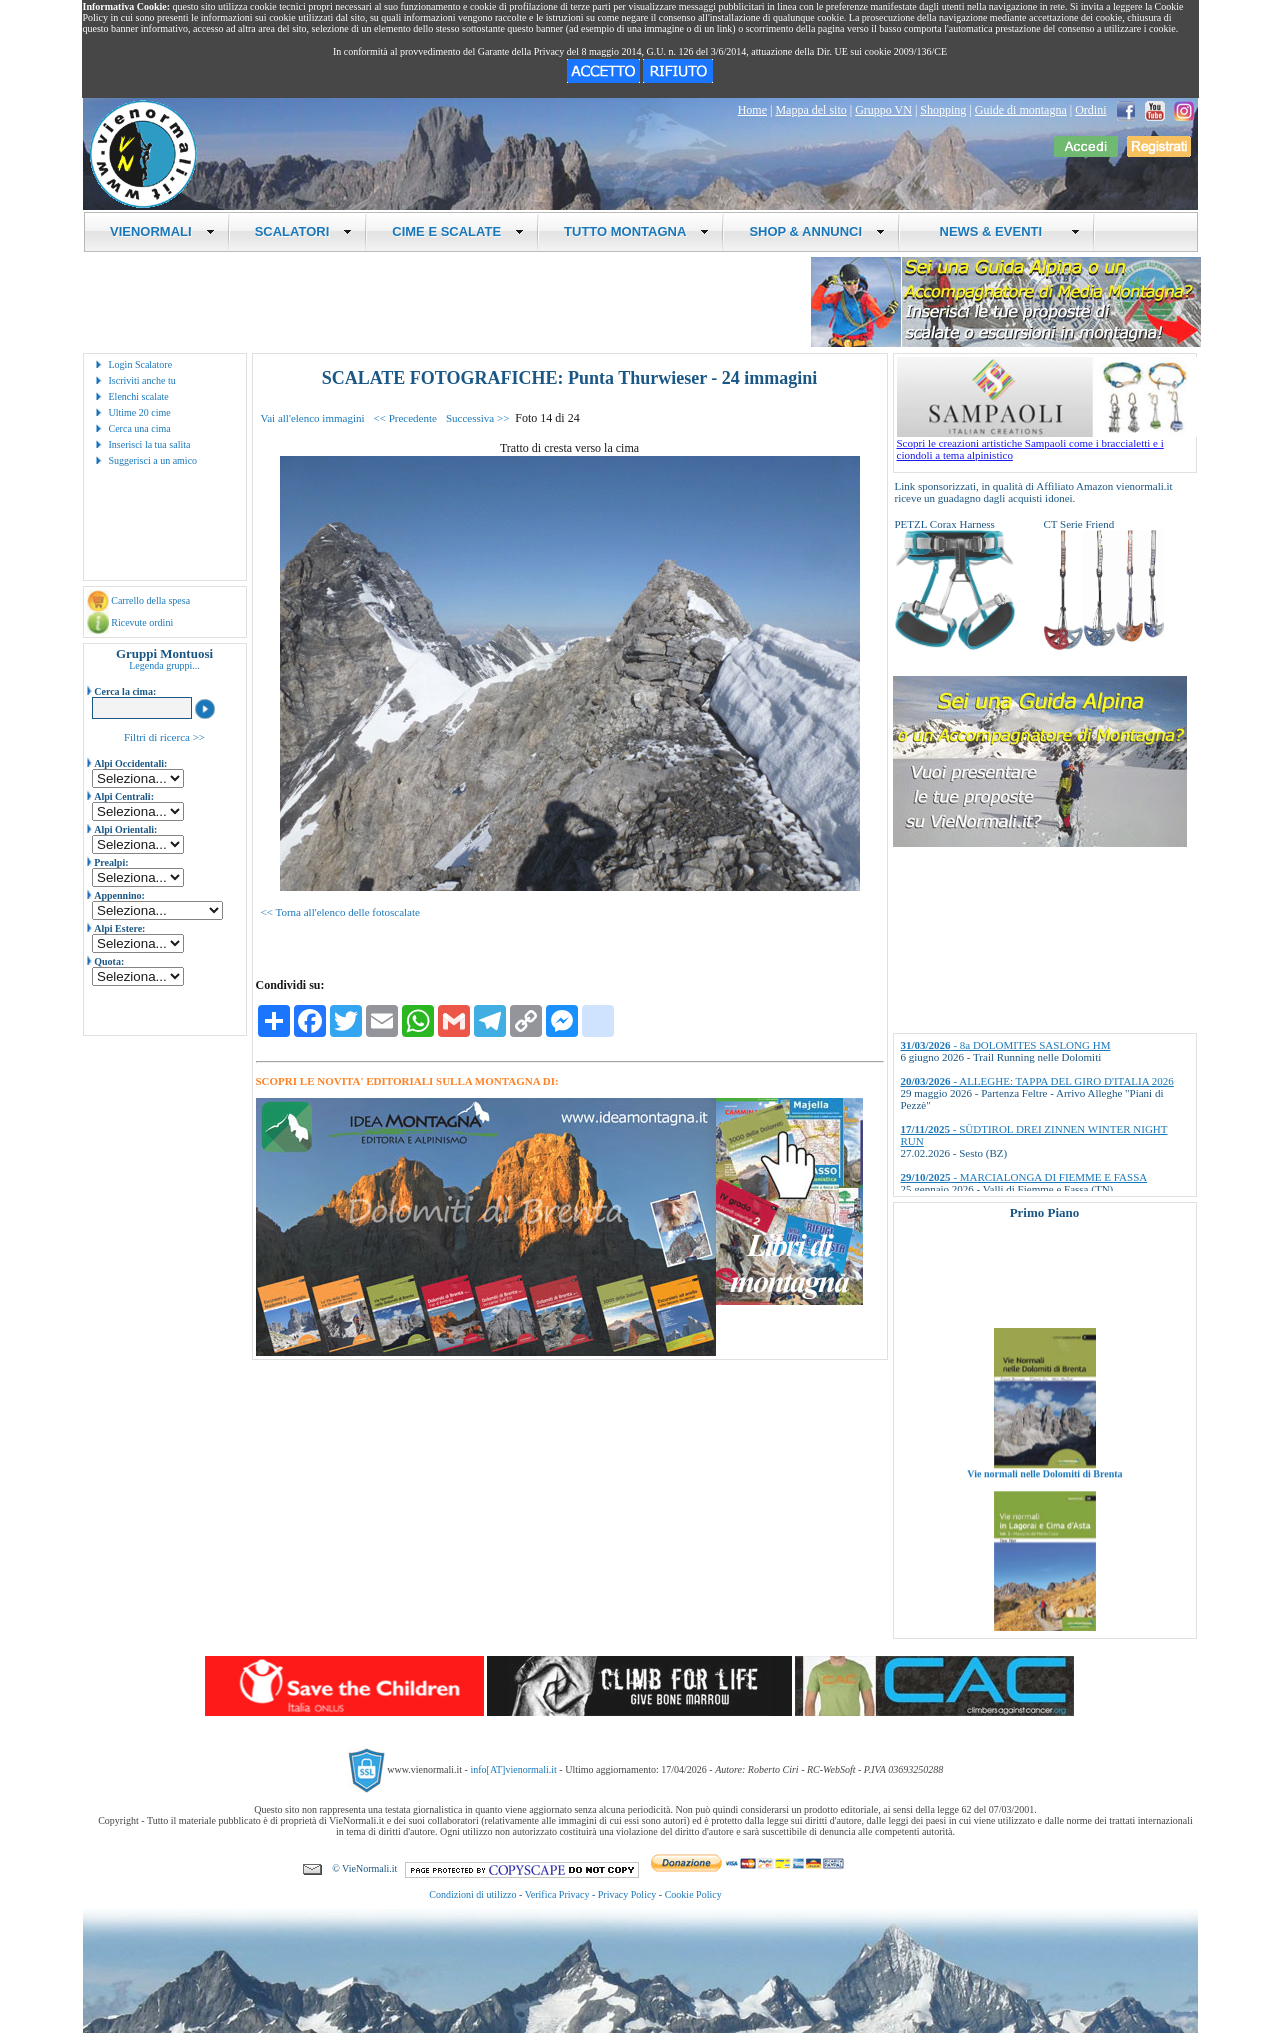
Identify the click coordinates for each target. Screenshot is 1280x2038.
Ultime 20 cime (140, 412)
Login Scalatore (141, 364)
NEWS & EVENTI (1002, 231)
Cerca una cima (140, 428)
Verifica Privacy (557, 1894)
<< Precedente (405, 418)
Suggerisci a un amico (153, 460)
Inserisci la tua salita (150, 444)
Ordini (1090, 110)
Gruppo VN (883, 110)
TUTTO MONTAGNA (636, 231)
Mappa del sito (810, 110)
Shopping (943, 110)
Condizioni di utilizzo (472, 1894)
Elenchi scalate (139, 396)
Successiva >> (477, 418)
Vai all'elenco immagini (313, 418)
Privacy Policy (627, 1894)
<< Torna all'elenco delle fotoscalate (340, 912)
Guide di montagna (1021, 110)
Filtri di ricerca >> (164, 737)
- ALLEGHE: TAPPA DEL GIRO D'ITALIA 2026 (1037, 1081)
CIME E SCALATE (458, 231)
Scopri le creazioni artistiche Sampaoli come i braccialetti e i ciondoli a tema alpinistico (1047, 444)
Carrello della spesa (150, 600)
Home (752, 110)
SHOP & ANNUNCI (817, 231)
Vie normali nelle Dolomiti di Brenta (1044, 1496)
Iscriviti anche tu (142, 380)
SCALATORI (304, 231)
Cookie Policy (693, 1894)
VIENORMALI (162, 231)
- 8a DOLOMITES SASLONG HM (1006, 1045)
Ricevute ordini (142, 622)
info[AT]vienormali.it (513, 1769)
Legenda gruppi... (164, 665)
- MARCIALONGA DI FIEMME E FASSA (1024, 1177)
